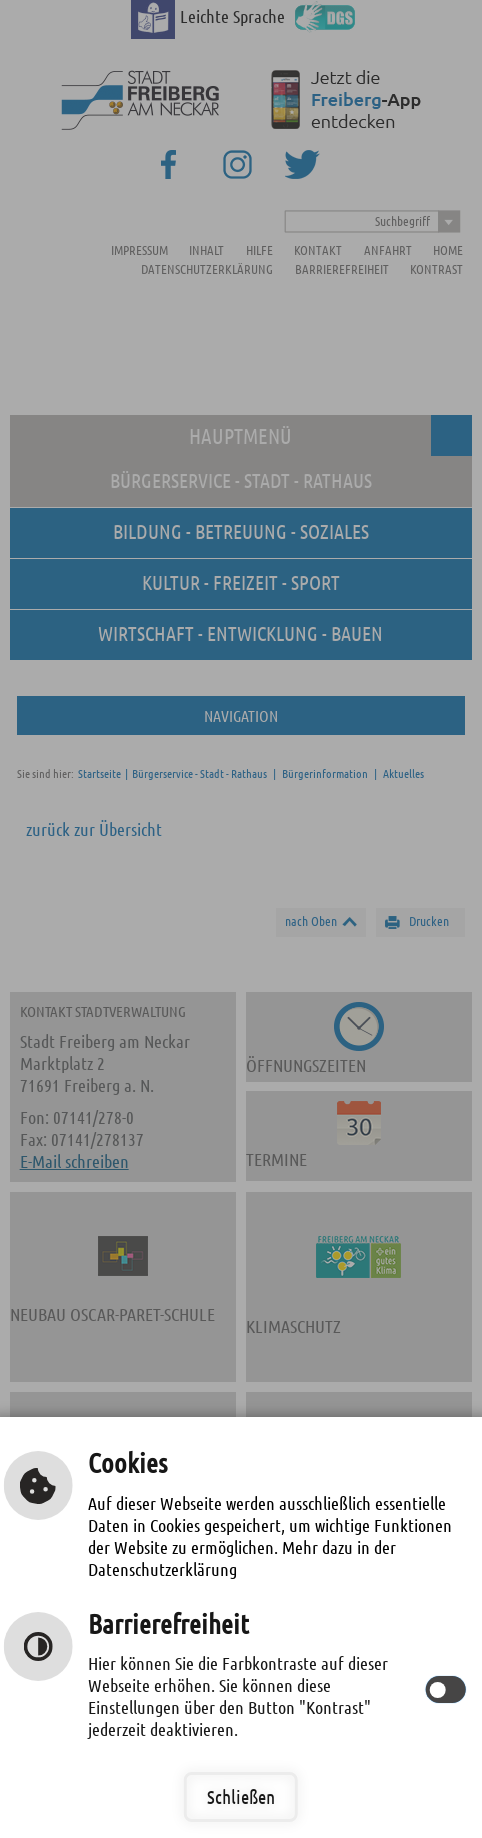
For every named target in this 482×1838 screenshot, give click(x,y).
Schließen (241, 1796)
